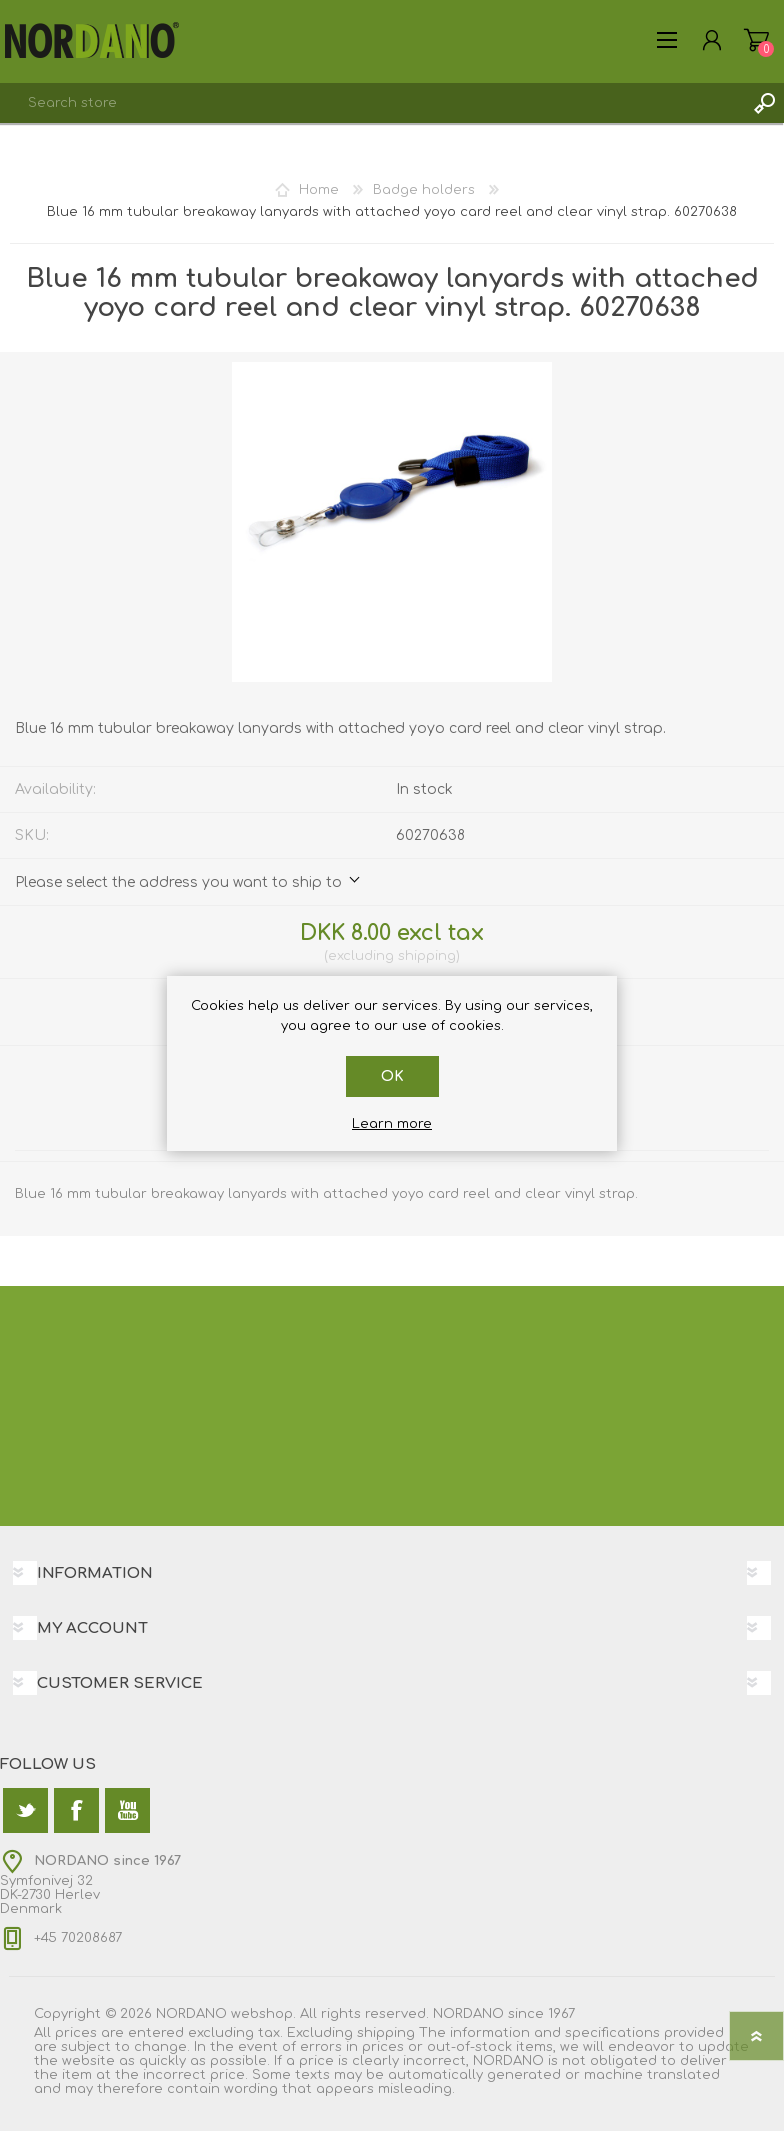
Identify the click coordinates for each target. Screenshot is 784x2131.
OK (392, 1076)
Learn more (392, 1124)
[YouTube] (127, 1810)
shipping (427, 956)
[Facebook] (76, 1810)
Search (764, 103)
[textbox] (372, 103)
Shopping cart (756, 40)
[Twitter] (25, 1810)
